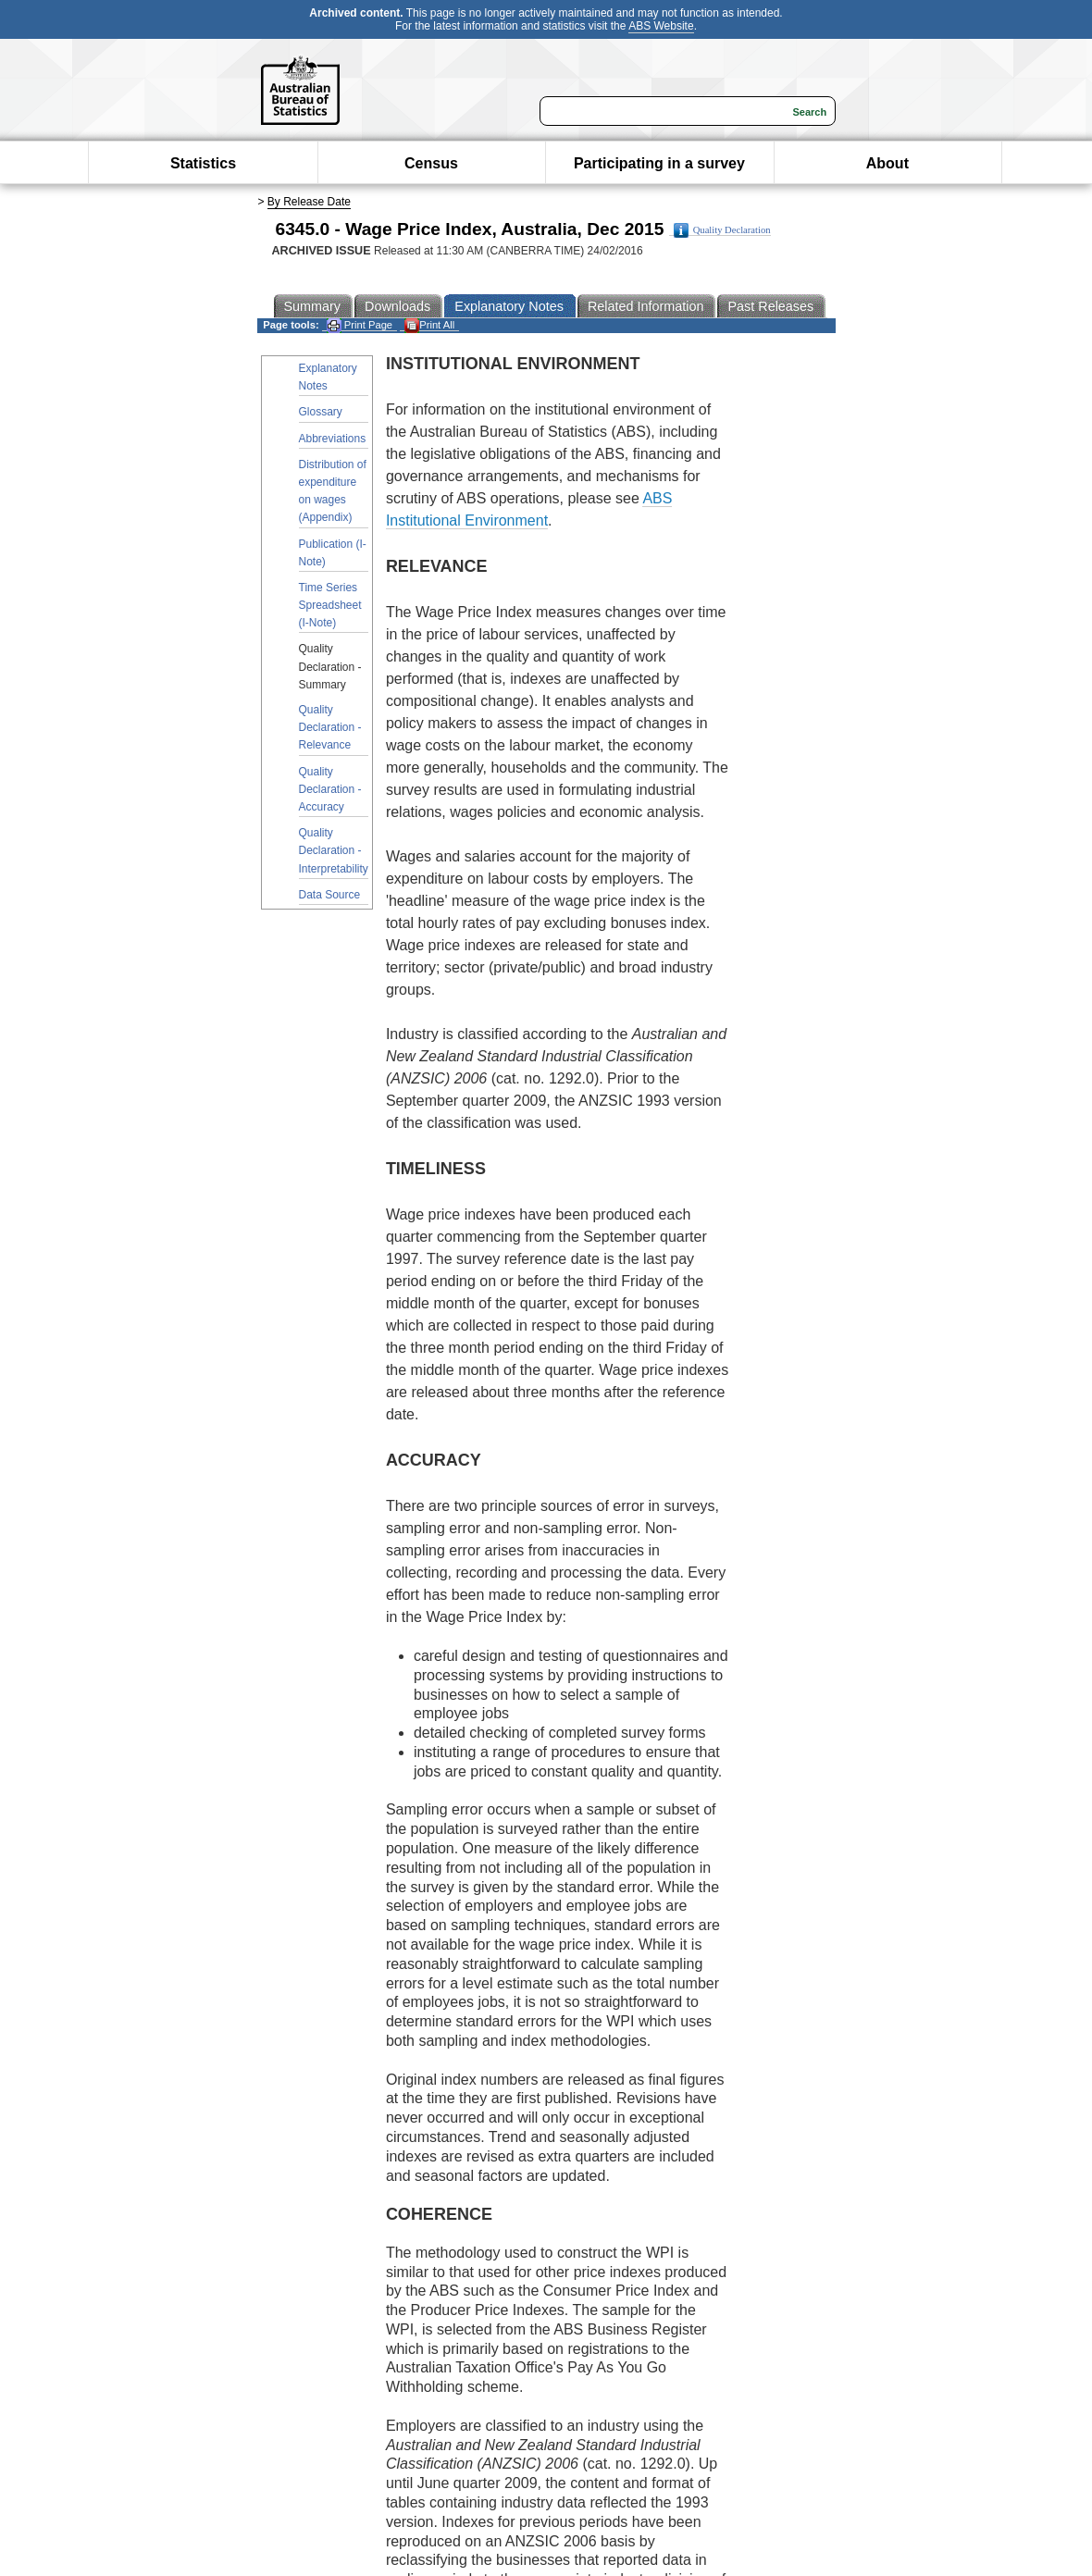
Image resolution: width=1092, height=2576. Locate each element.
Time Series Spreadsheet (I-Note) (330, 605)
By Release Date (309, 201)
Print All (429, 325)
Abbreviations (332, 438)
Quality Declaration (722, 230)
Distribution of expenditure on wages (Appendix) (332, 491)
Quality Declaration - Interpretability (333, 850)
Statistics (203, 163)
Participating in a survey (659, 163)
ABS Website (660, 25)
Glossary (320, 411)
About (887, 163)
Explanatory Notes (328, 377)
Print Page (359, 325)
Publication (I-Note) (332, 553)
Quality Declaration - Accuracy (330, 789)
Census (431, 163)
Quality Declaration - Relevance (330, 727)
